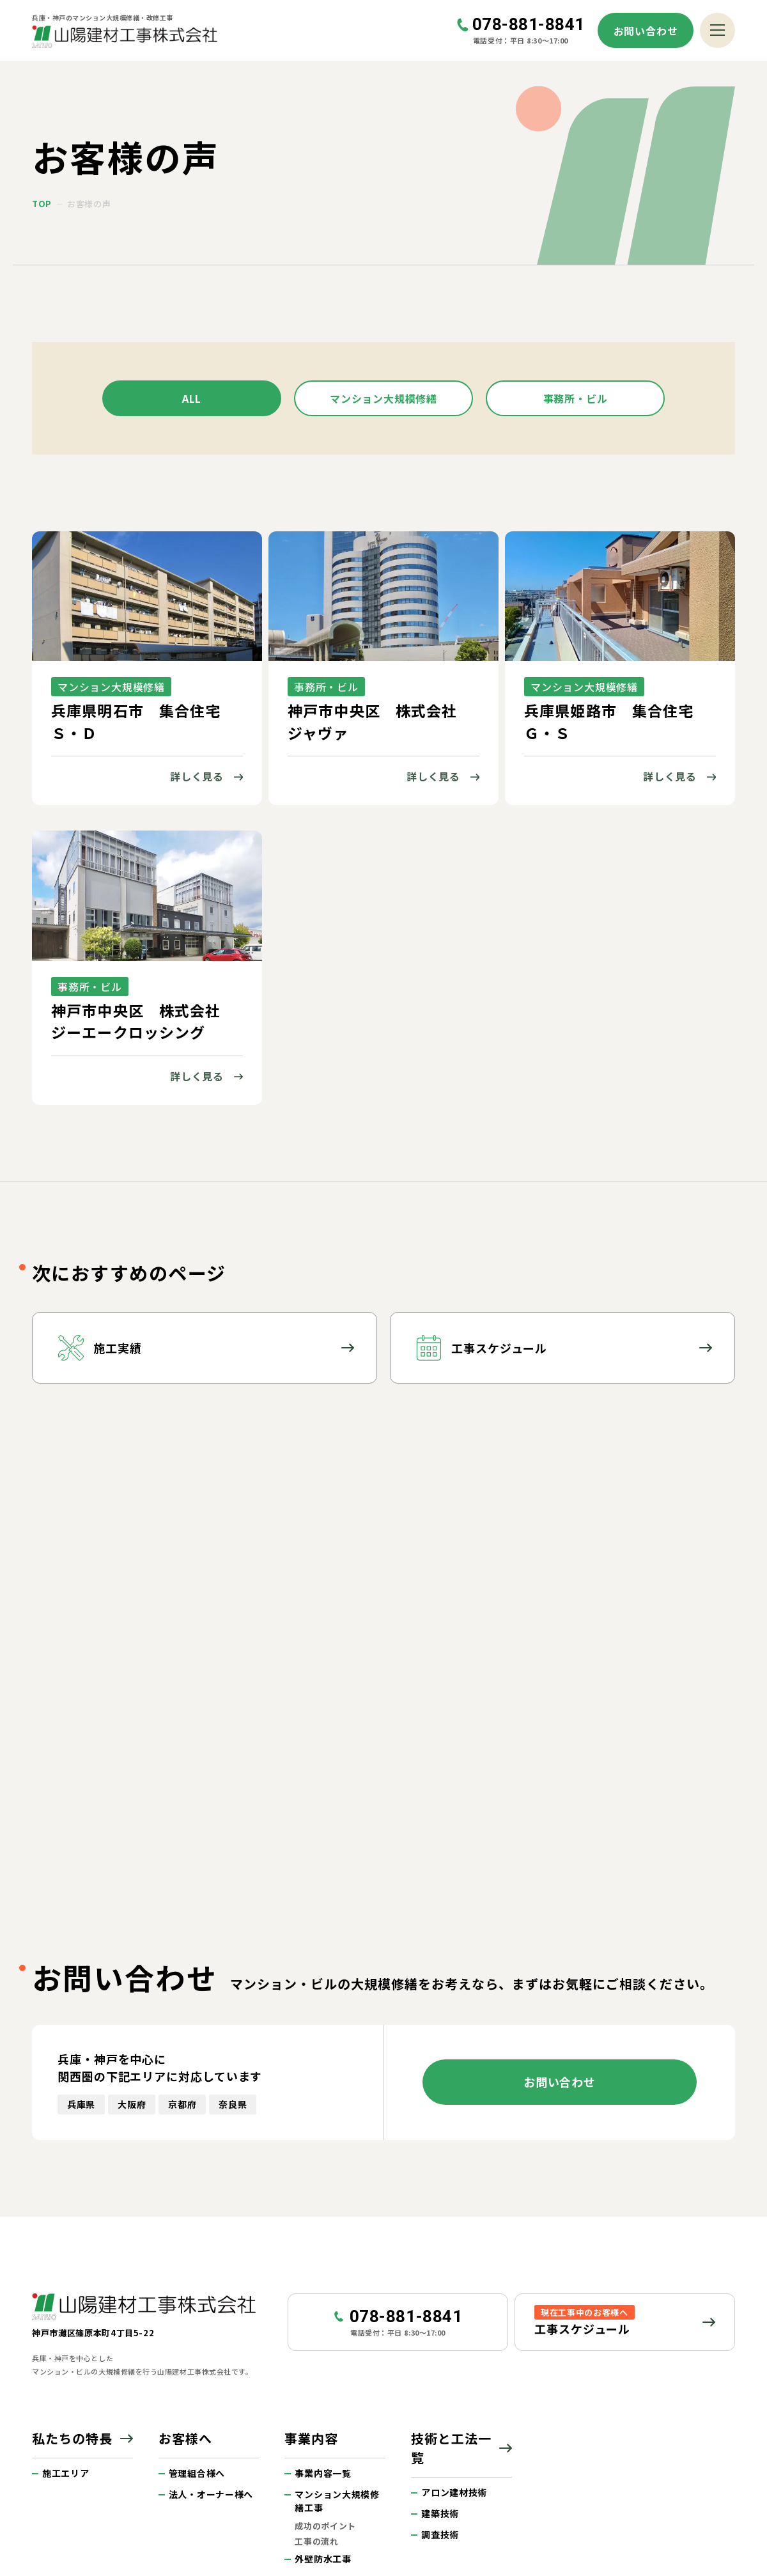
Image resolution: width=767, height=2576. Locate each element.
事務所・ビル (575, 398)
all (191, 398)
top (42, 204)
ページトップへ (724, 2396)
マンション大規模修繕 (383, 398)
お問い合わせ (646, 30)
